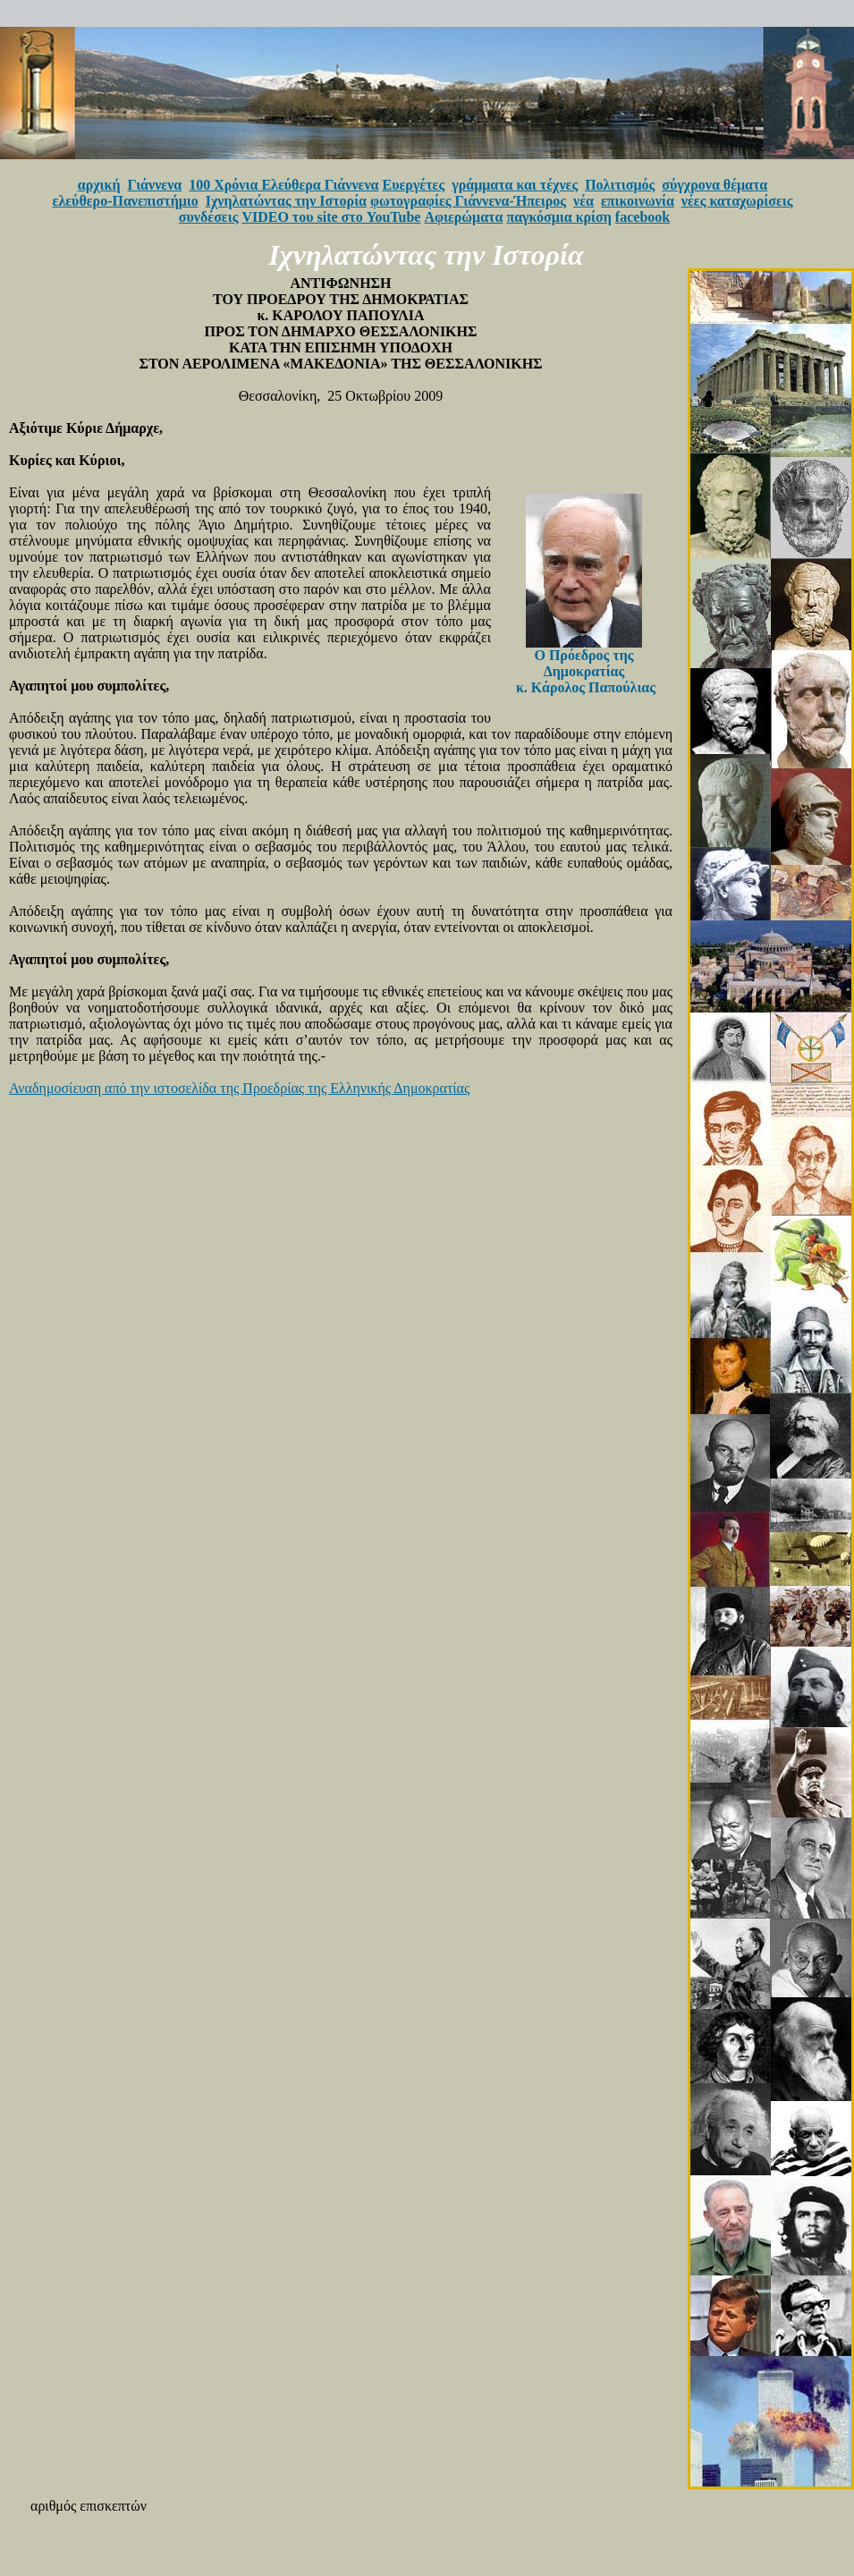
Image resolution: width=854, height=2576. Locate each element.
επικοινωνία (637, 200)
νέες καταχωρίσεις (737, 200)
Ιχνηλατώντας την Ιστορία (286, 200)
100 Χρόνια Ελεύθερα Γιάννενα (283, 184)
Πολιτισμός (620, 184)
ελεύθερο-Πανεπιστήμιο (126, 200)
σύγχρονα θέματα (714, 184)
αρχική (99, 184)
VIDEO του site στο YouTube (330, 217)
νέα (583, 200)
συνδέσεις (209, 217)
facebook (642, 217)
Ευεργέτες (414, 184)
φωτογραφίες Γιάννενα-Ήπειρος (468, 200)
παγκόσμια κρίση (558, 217)
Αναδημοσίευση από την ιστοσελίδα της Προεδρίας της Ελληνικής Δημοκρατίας (239, 1088)
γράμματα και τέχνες (515, 184)
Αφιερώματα (463, 217)
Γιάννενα (155, 184)
